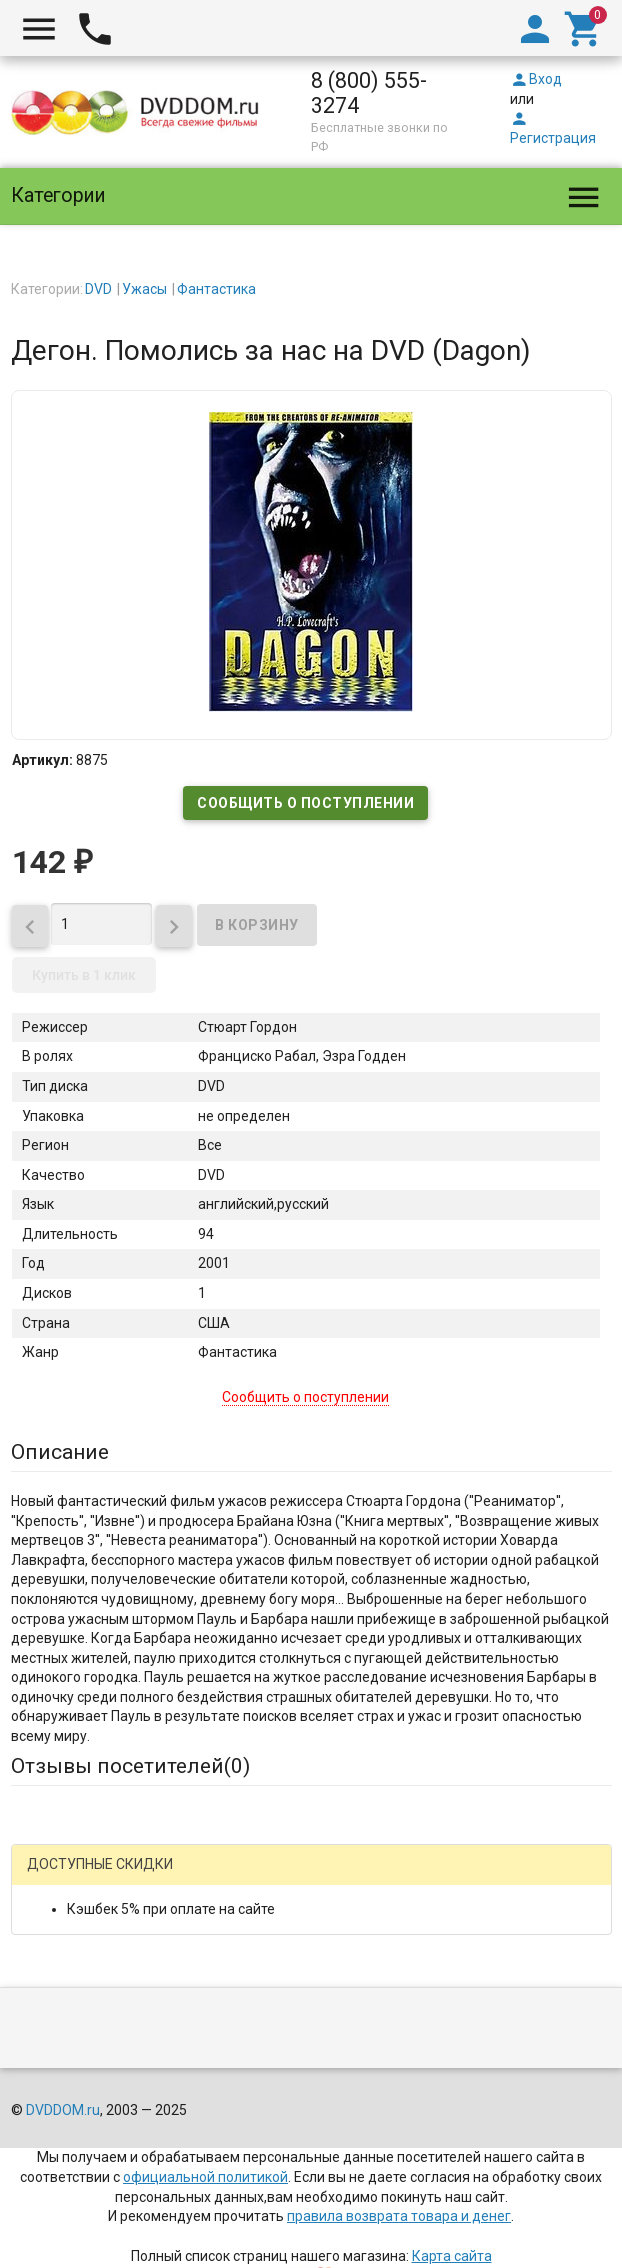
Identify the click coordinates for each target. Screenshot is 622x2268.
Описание (60, 1452)
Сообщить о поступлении (305, 803)
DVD (98, 289)
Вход (536, 79)
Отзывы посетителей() (130, 1766)
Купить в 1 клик (84, 975)
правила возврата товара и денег (399, 2216)
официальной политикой (205, 2177)
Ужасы (144, 289)
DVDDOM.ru (63, 2110)
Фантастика (216, 289)
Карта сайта (452, 2256)
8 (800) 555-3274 (369, 93)
